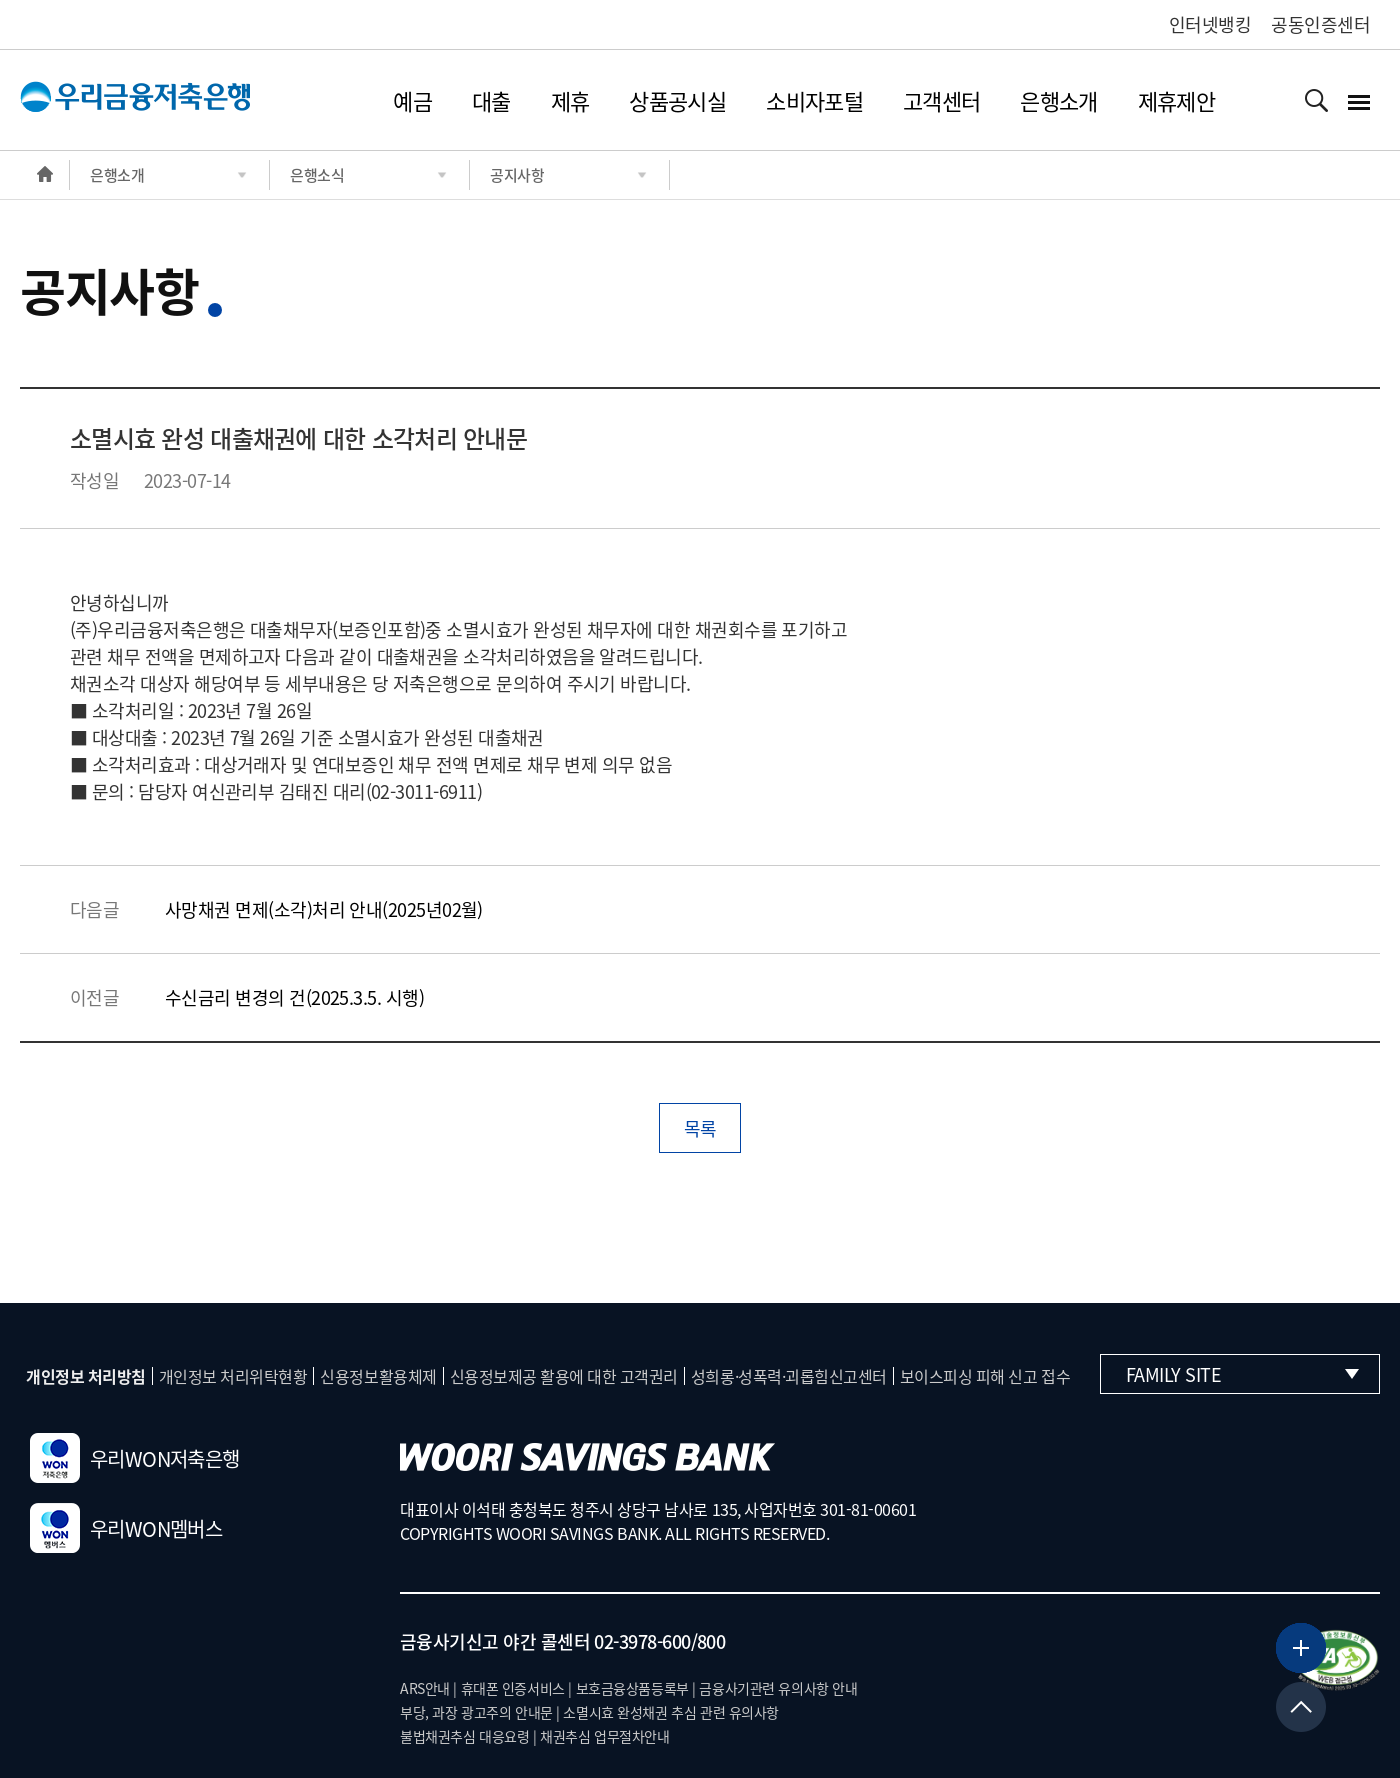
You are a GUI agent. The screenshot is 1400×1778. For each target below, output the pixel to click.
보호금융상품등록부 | (636, 1688)
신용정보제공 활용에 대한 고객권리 (564, 1376)
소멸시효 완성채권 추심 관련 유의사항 (671, 1712)
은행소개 (1058, 100)
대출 (491, 100)
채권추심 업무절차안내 (604, 1736)
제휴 (570, 100)
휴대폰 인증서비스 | (516, 1688)
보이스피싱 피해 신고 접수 (985, 1376)
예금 (412, 100)
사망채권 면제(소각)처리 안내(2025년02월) (324, 909)
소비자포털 (814, 100)
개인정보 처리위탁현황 (233, 1376)
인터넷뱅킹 (1210, 24)
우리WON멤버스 (126, 1528)
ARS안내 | (428, 1688)
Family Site (1242, 1374)
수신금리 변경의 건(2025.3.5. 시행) (294, 997)
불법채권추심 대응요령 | (468, 1736)
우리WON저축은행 (135, 1458)
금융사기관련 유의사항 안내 (778, 1688)
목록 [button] (700, 1128)
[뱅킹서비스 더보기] (1301, 1648)
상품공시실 (677, 100)
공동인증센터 (1320, 24)
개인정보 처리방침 (86, 1376)
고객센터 (941, 100)
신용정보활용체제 (378, 1376)
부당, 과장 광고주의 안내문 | (480, 1712)
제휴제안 (1176, 100)
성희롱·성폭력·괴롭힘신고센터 (789, 1376)
